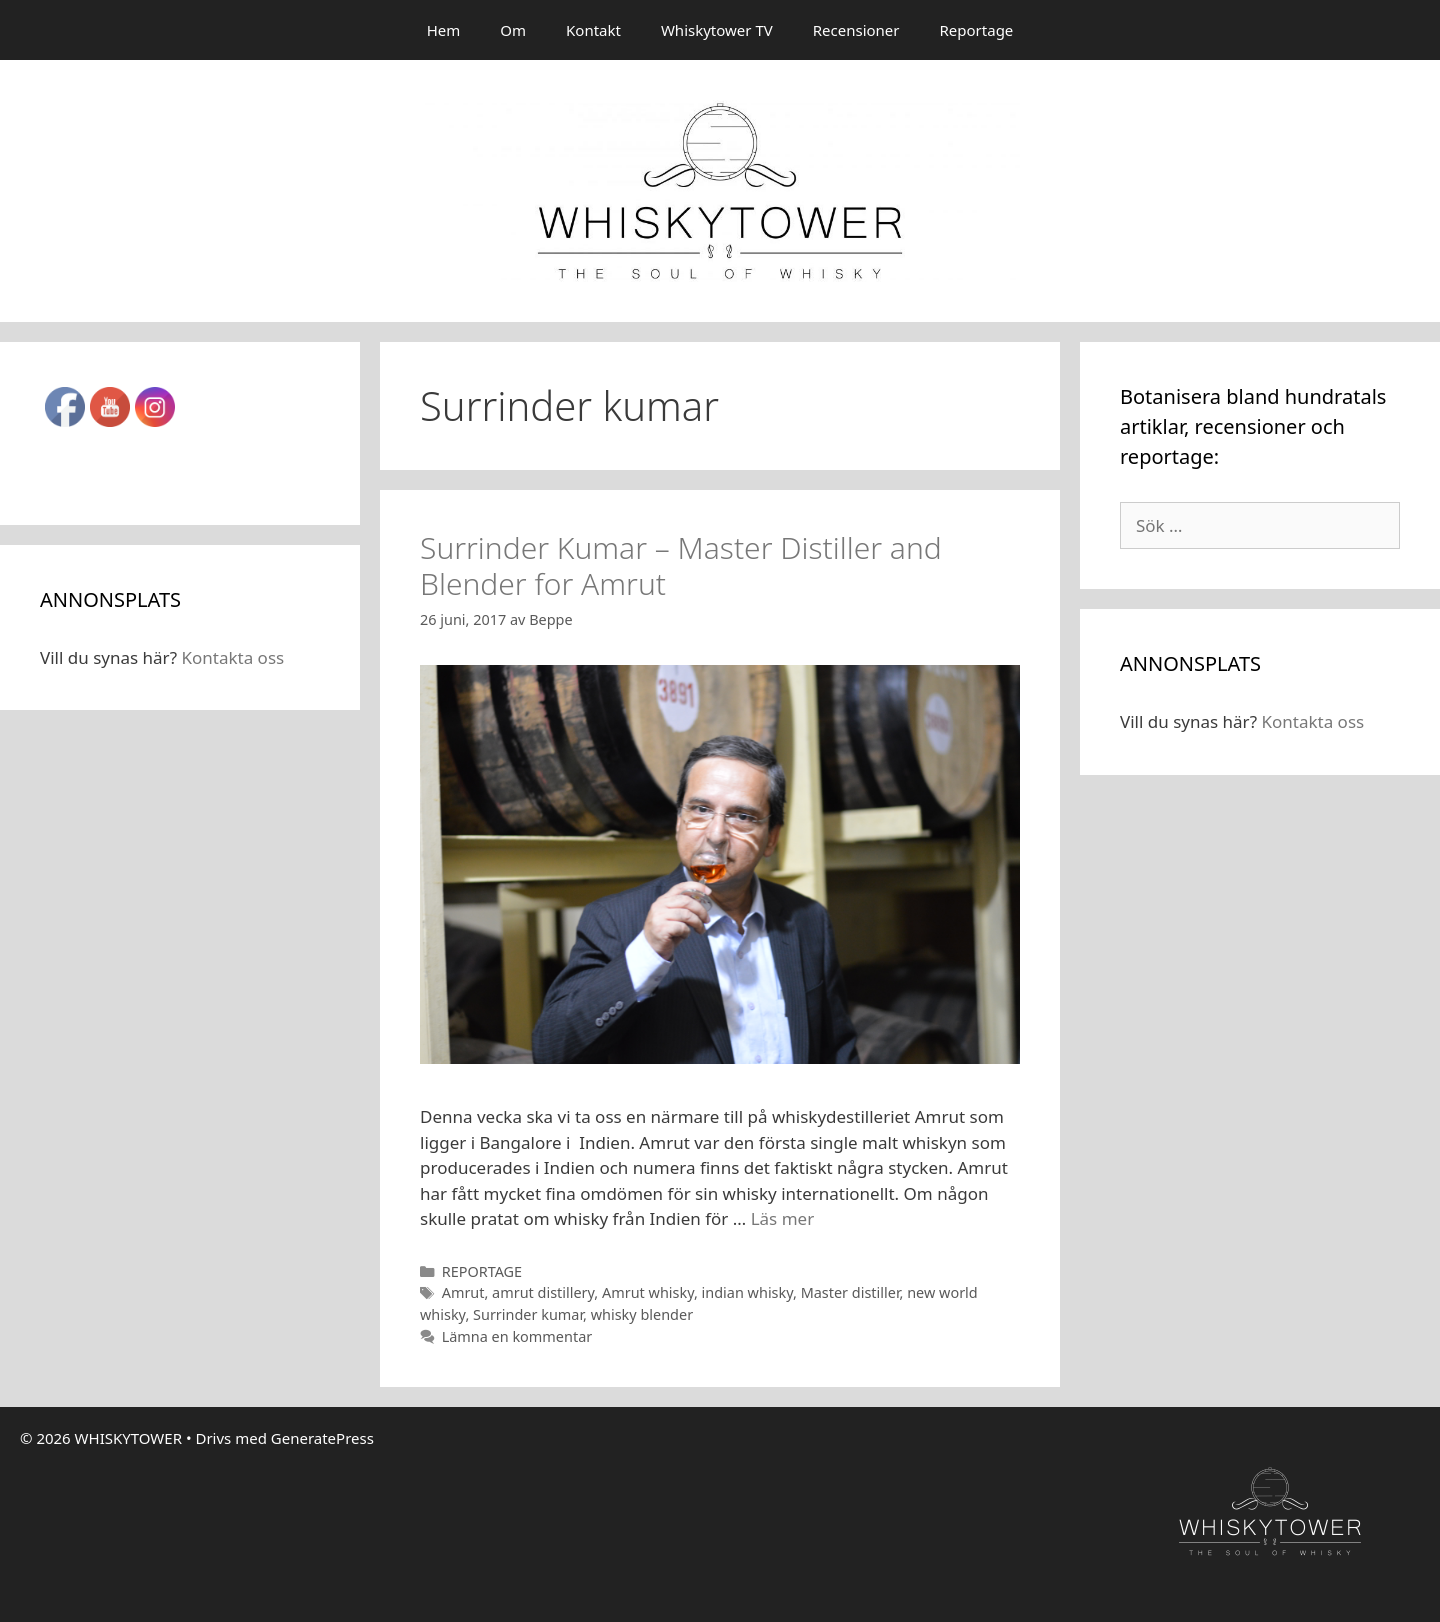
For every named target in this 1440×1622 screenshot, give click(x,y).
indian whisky (747, 1292)
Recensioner (856, 30)
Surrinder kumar (528, 1314)
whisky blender (642, 1314)
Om (513, 30)
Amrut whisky (648, 1292)
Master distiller (850, 1292)
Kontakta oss (232, 657)
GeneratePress (322, 1438)
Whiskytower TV (717, 30)
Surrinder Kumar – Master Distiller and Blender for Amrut (681, 565)
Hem (444, 30)
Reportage (977, 30)
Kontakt (593, 30)
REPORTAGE (482, 1271)
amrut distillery (543, 1292)
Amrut (463, 1292)
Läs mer (783, 1218)
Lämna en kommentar (517, 1336)
